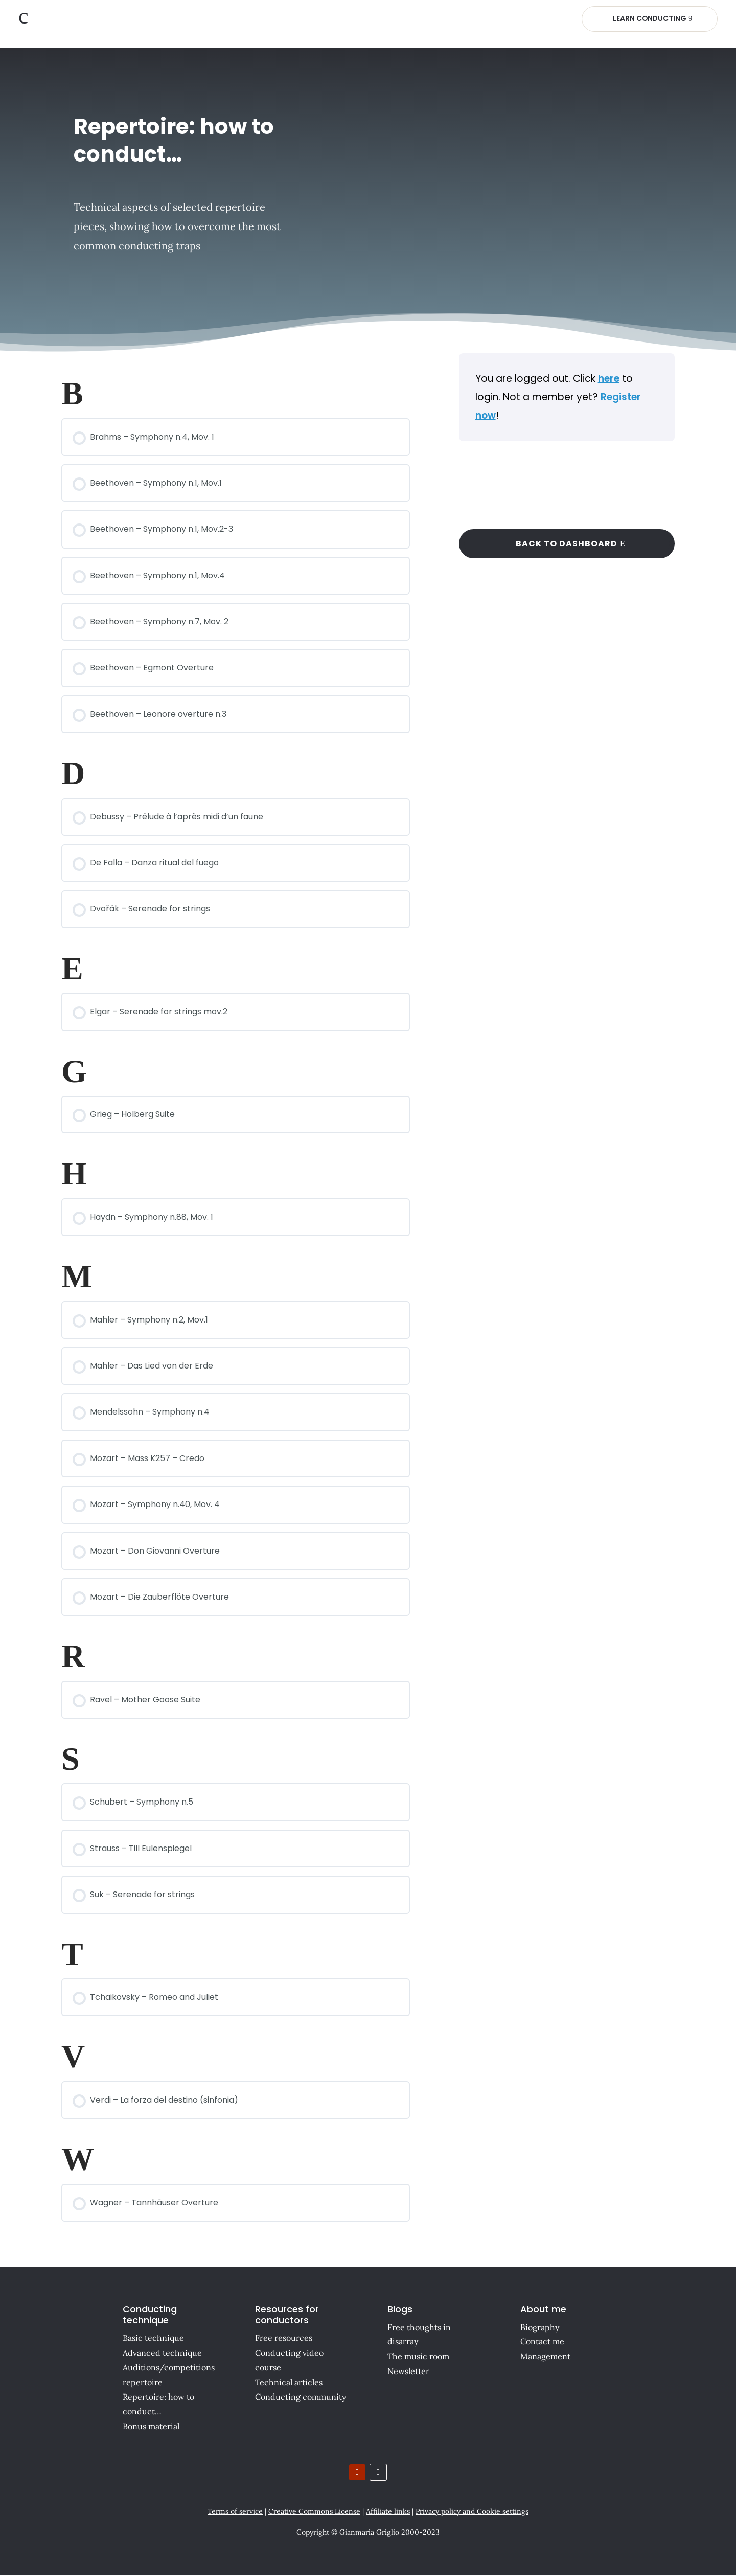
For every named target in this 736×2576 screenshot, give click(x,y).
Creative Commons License (314, 2511)
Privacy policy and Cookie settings (472, 2511)
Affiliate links (388, 2511)
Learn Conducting (649, 18)
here (608, 378)
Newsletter (408, 2371)
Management (545, 2356)
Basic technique (153, 2338)
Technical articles (289, 2382)
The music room (418, 2356)
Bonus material (151, 2426)
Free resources (283, 2338)
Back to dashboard (566, 544)
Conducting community (300, 2397)
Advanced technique (162, 2352)
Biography (539, 2327)
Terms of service (235, 2511)
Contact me (542, 2342)
